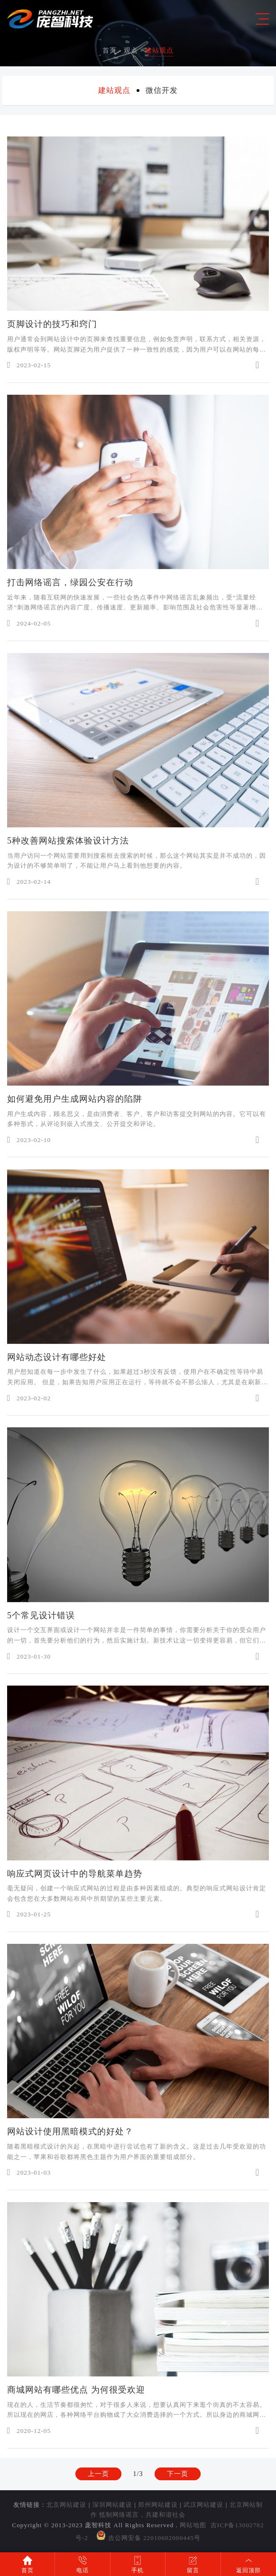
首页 (109, 50)
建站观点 (159, 50)
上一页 (98, 2483)
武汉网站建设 (203, 2504)
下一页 (177, 2483)
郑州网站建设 (158, 2504)
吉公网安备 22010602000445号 (148, 2537)
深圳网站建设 (112, 2504)
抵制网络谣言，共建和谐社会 (142, 2514)
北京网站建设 (66, 2504)
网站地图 (193, 2525)
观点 (131, 50)
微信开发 (162, 90)
